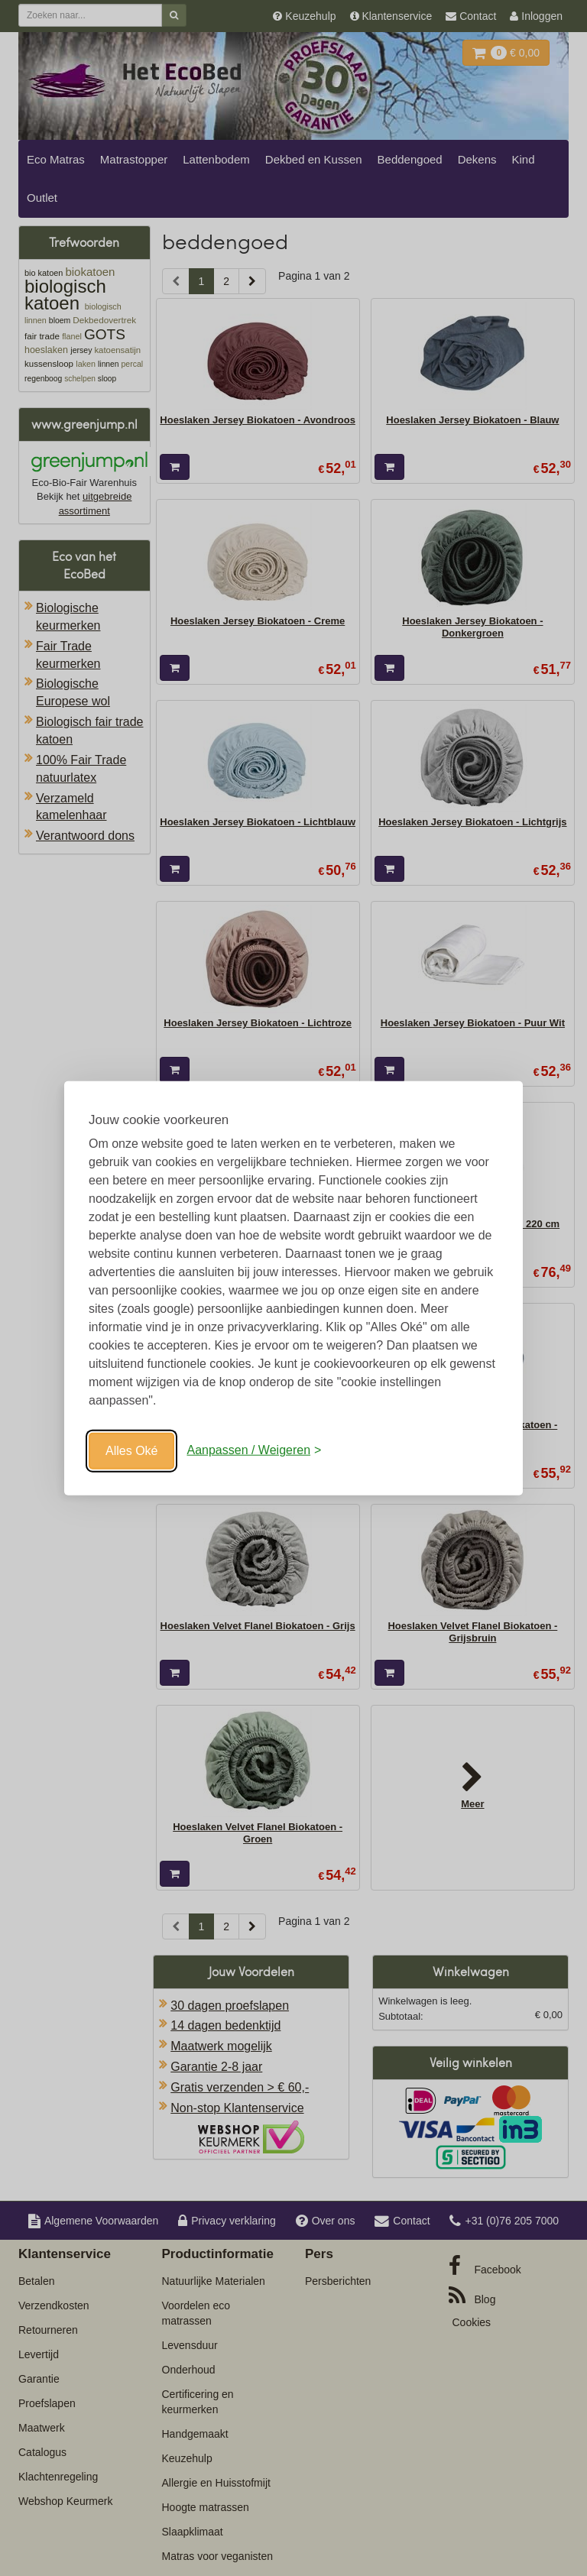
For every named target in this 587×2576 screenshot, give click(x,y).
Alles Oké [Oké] (131, 1450)
